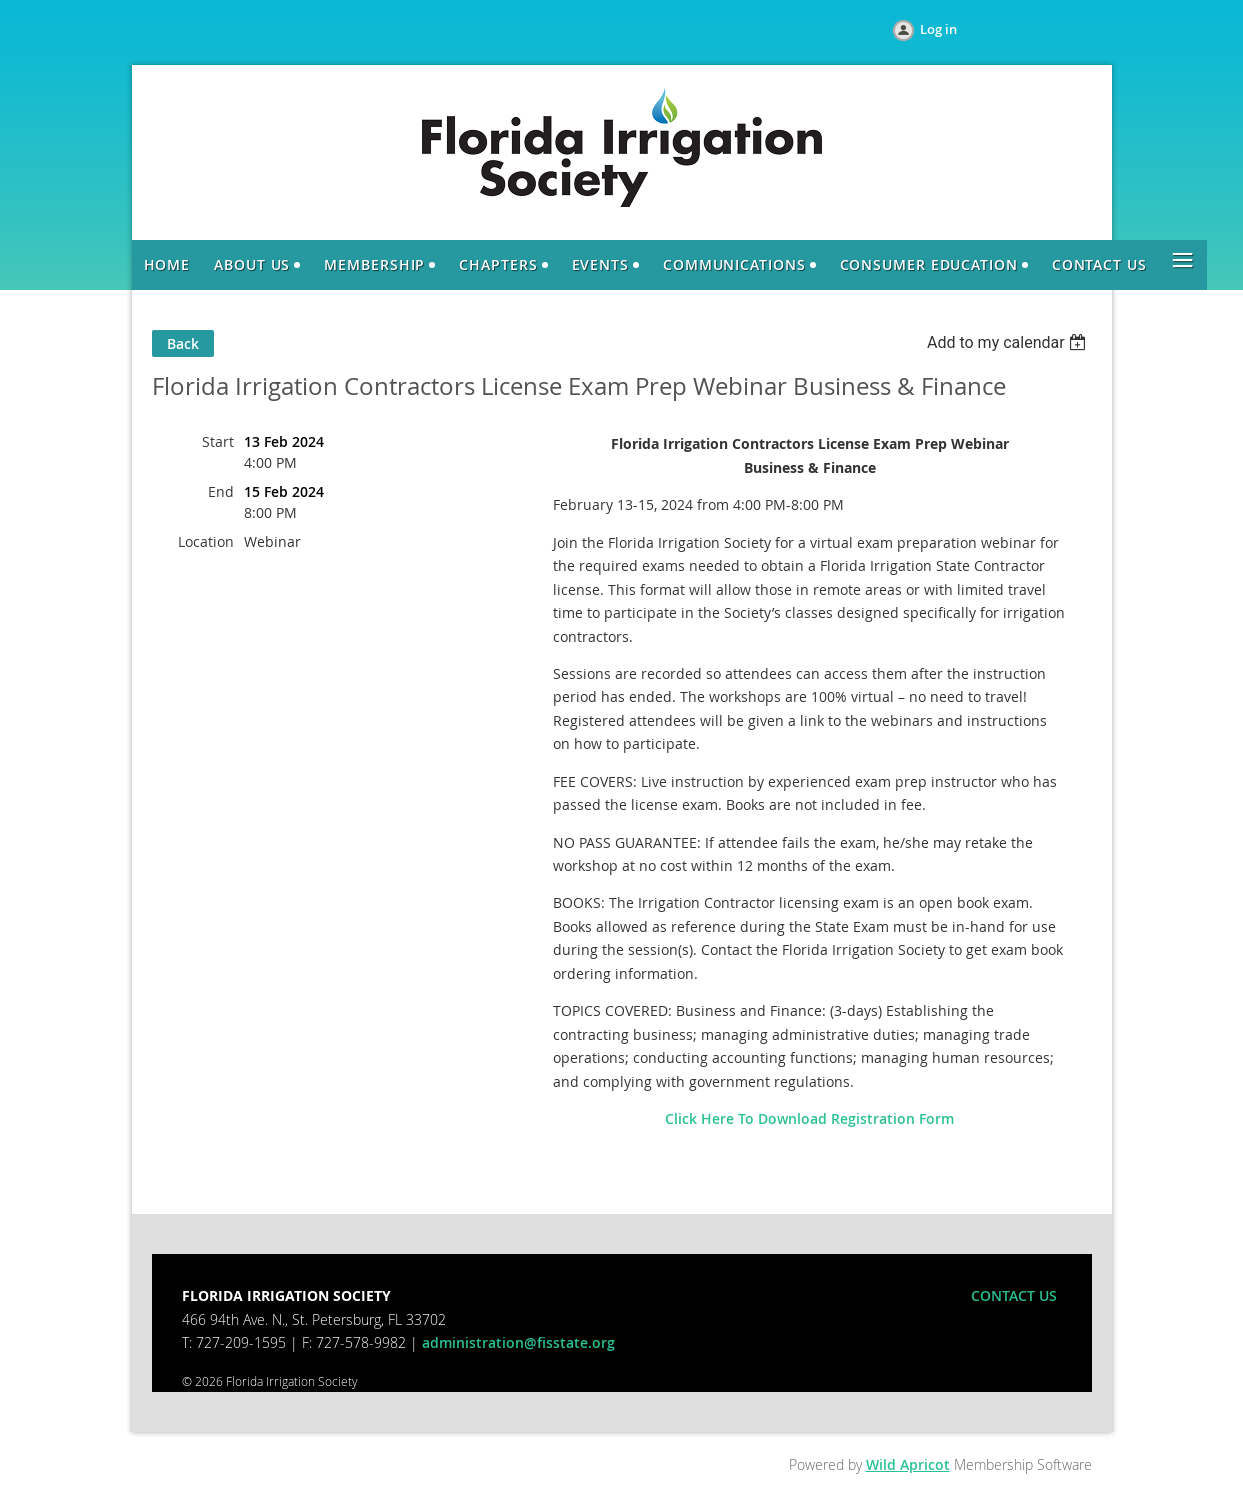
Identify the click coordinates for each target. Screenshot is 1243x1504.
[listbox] (1009, 342)
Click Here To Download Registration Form (809, 1118)
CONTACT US (1014, 1295)
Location (206, 541)
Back (183, 343)
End (221, 491)
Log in (938, 29)
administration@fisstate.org (518, 1342)
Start (218, 441)
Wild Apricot (908, 1464)
